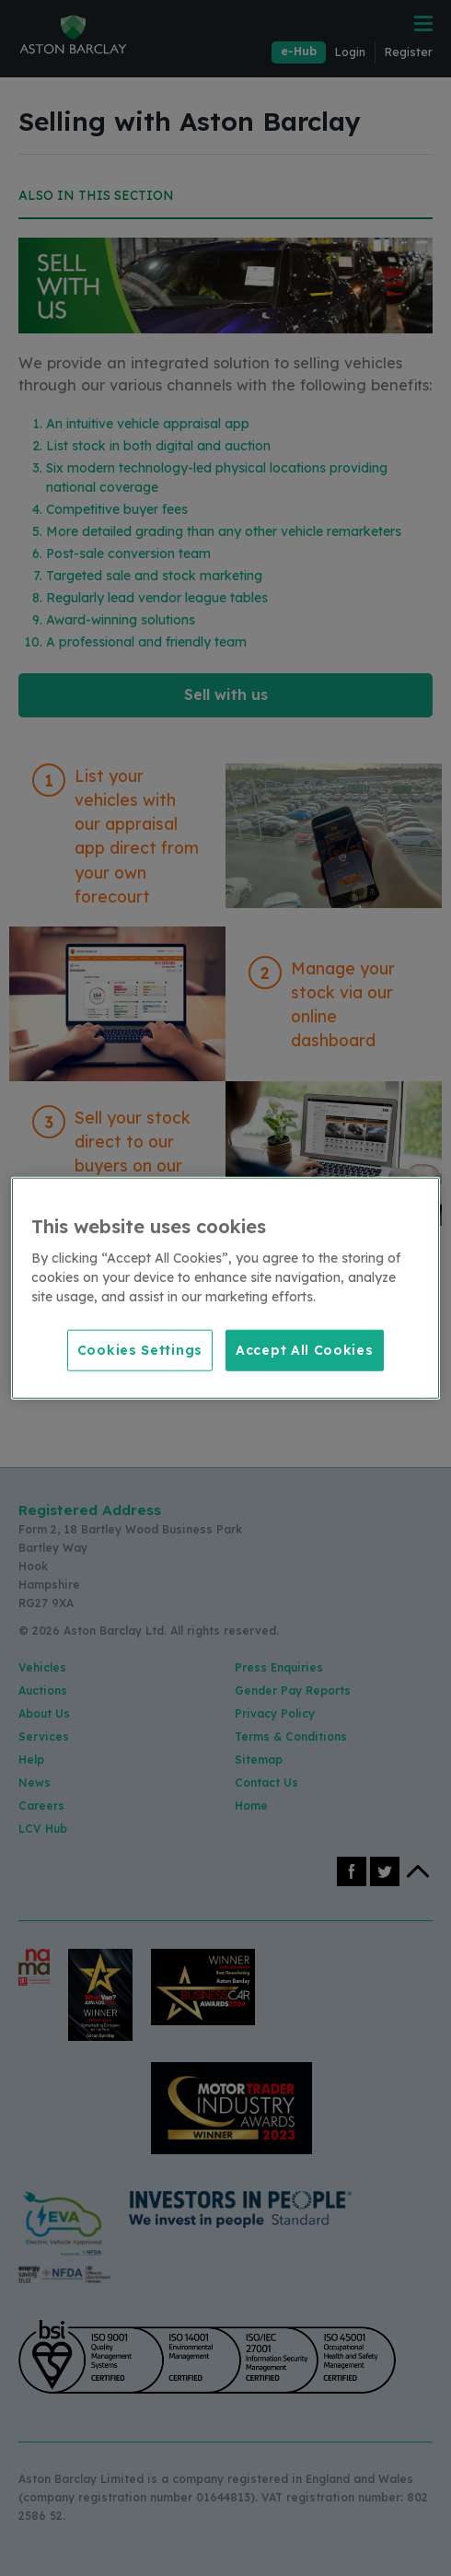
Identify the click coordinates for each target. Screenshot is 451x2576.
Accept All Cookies (305, 1349)
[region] (225, 1288)
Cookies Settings (139, 1349)
